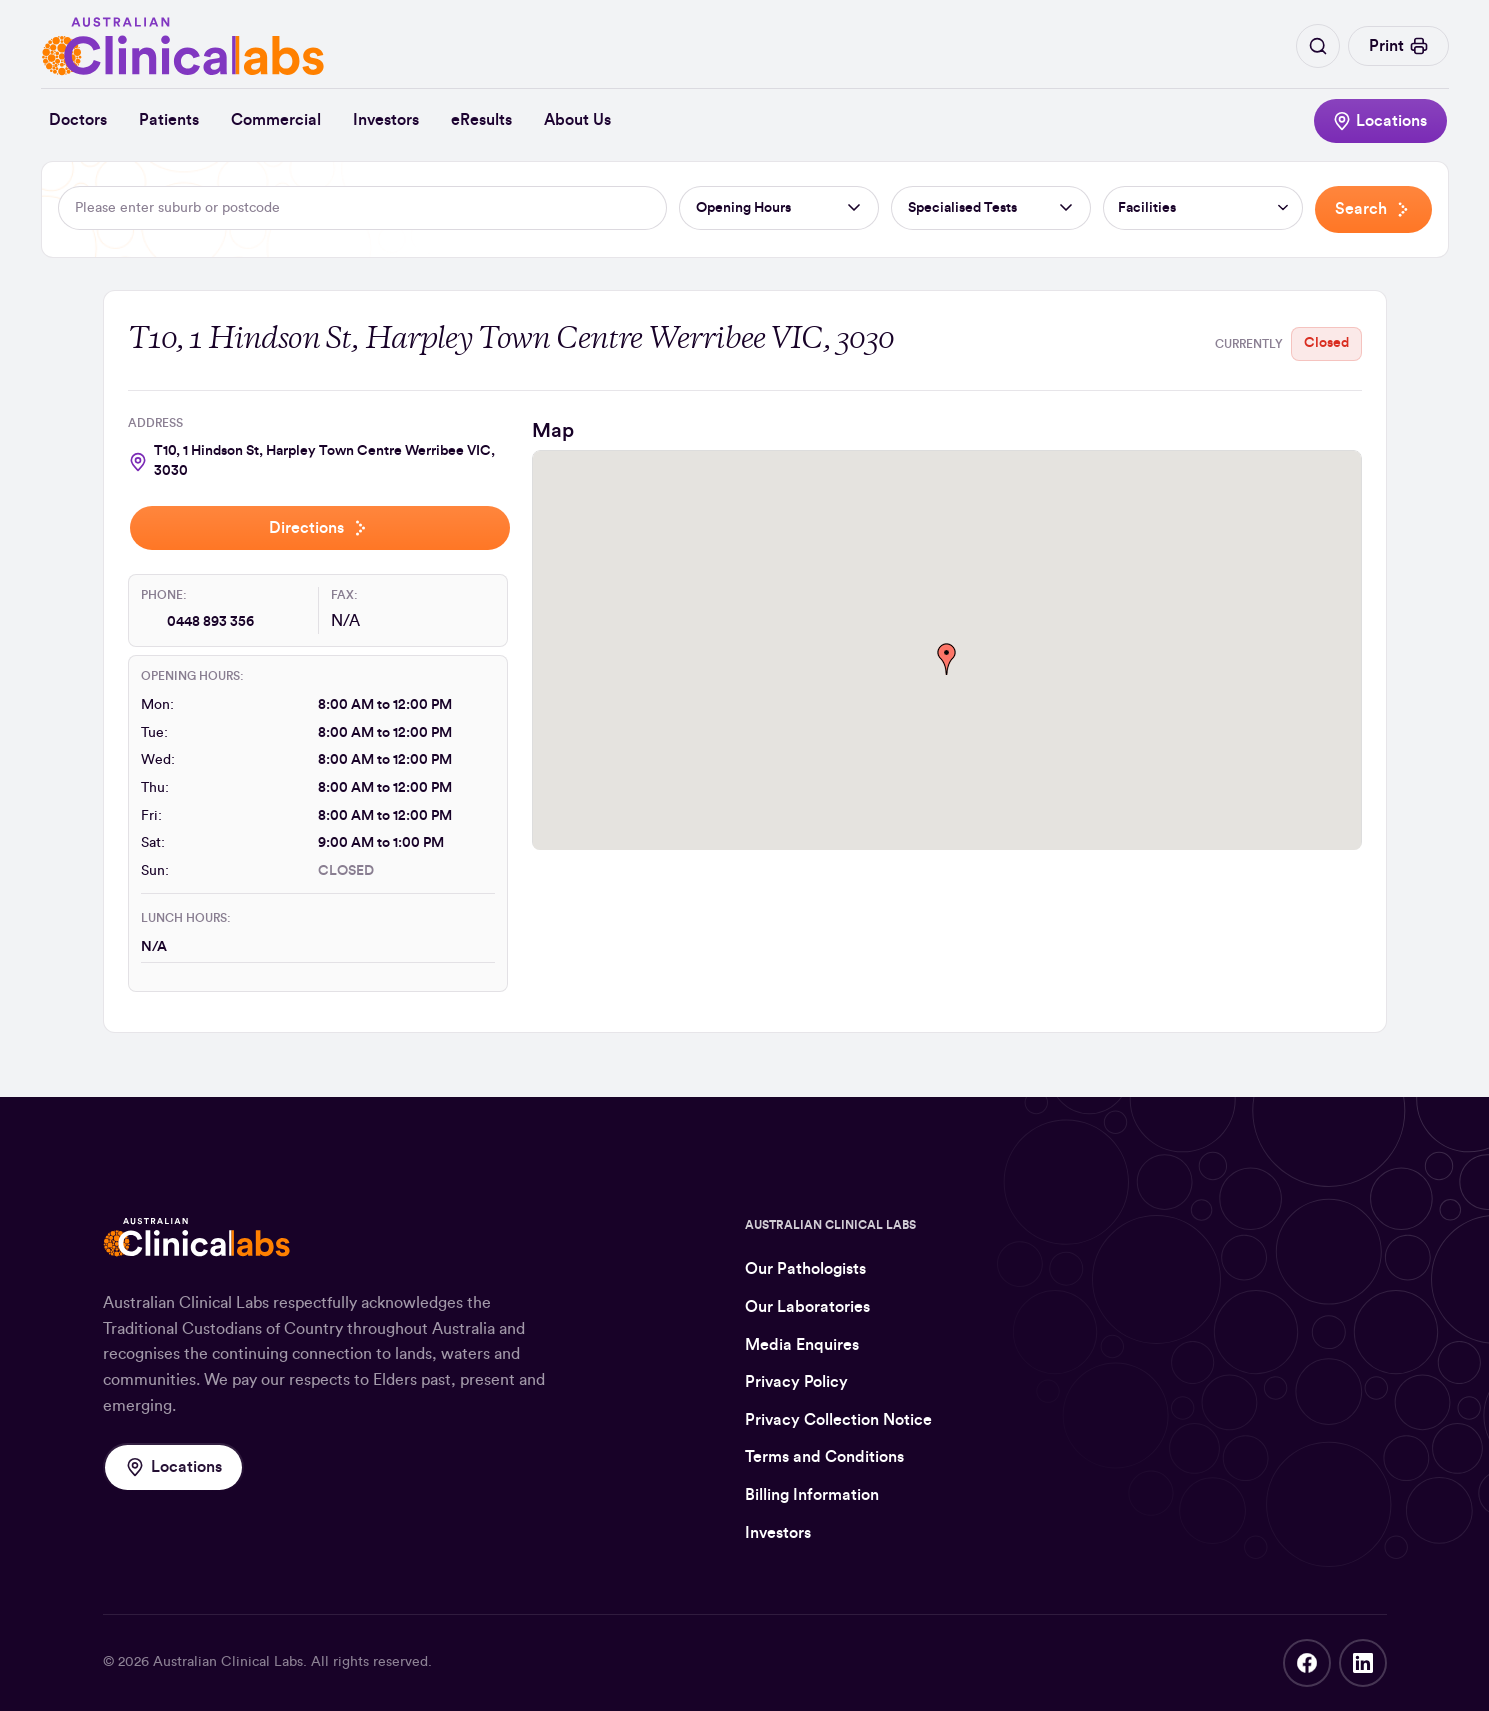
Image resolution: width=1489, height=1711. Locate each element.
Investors (386, 120)
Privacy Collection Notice (838, 1420)
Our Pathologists (805, 1269)
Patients (169, 120)
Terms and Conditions (824, 1457)
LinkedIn (1363, 1663)
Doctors (78, 120)
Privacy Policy (796, 1382)
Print (1398, 46)
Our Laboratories (807, 1307)
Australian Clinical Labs (228, 1662)
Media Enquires (802, 1345)
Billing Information (812, 1495)
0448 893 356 (210, 622)
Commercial (276, 120)
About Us (577, 120)
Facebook (1307, 1663)
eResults (481, 120)
